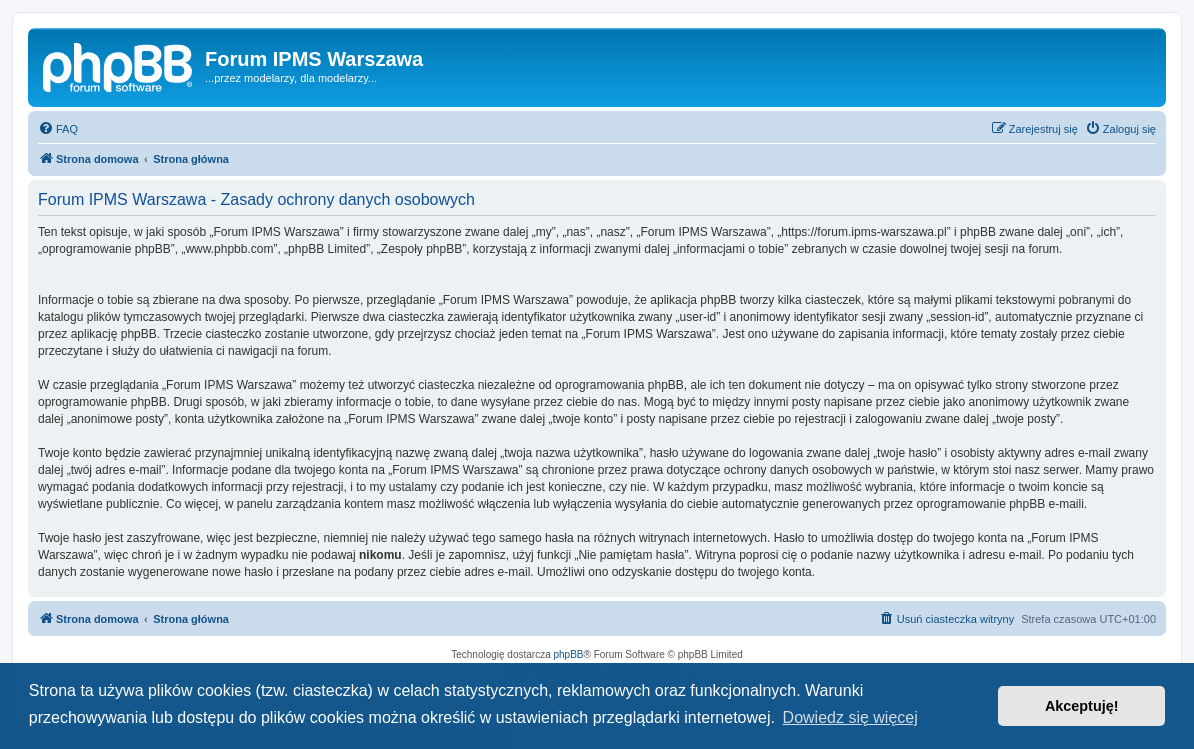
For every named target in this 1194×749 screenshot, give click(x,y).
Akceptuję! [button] (1082, 706)
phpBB (569, 654)
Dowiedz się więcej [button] (850, 717)
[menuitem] (58, 129)
